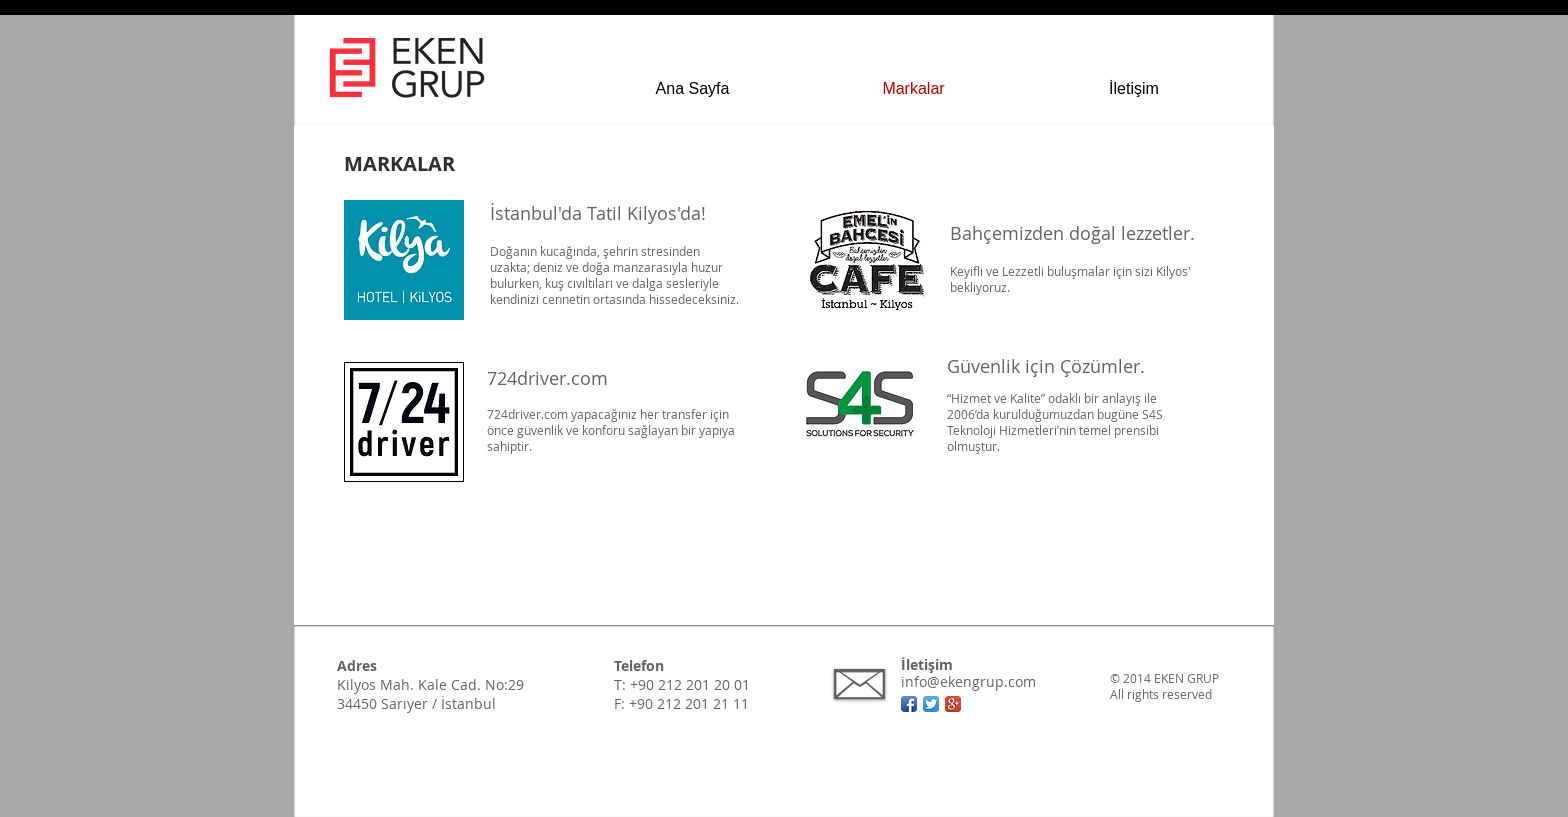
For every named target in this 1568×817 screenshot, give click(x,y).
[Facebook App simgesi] (909, 704)
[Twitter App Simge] (931, 704)
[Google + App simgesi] (953, 704)
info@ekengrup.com (968, 681)
